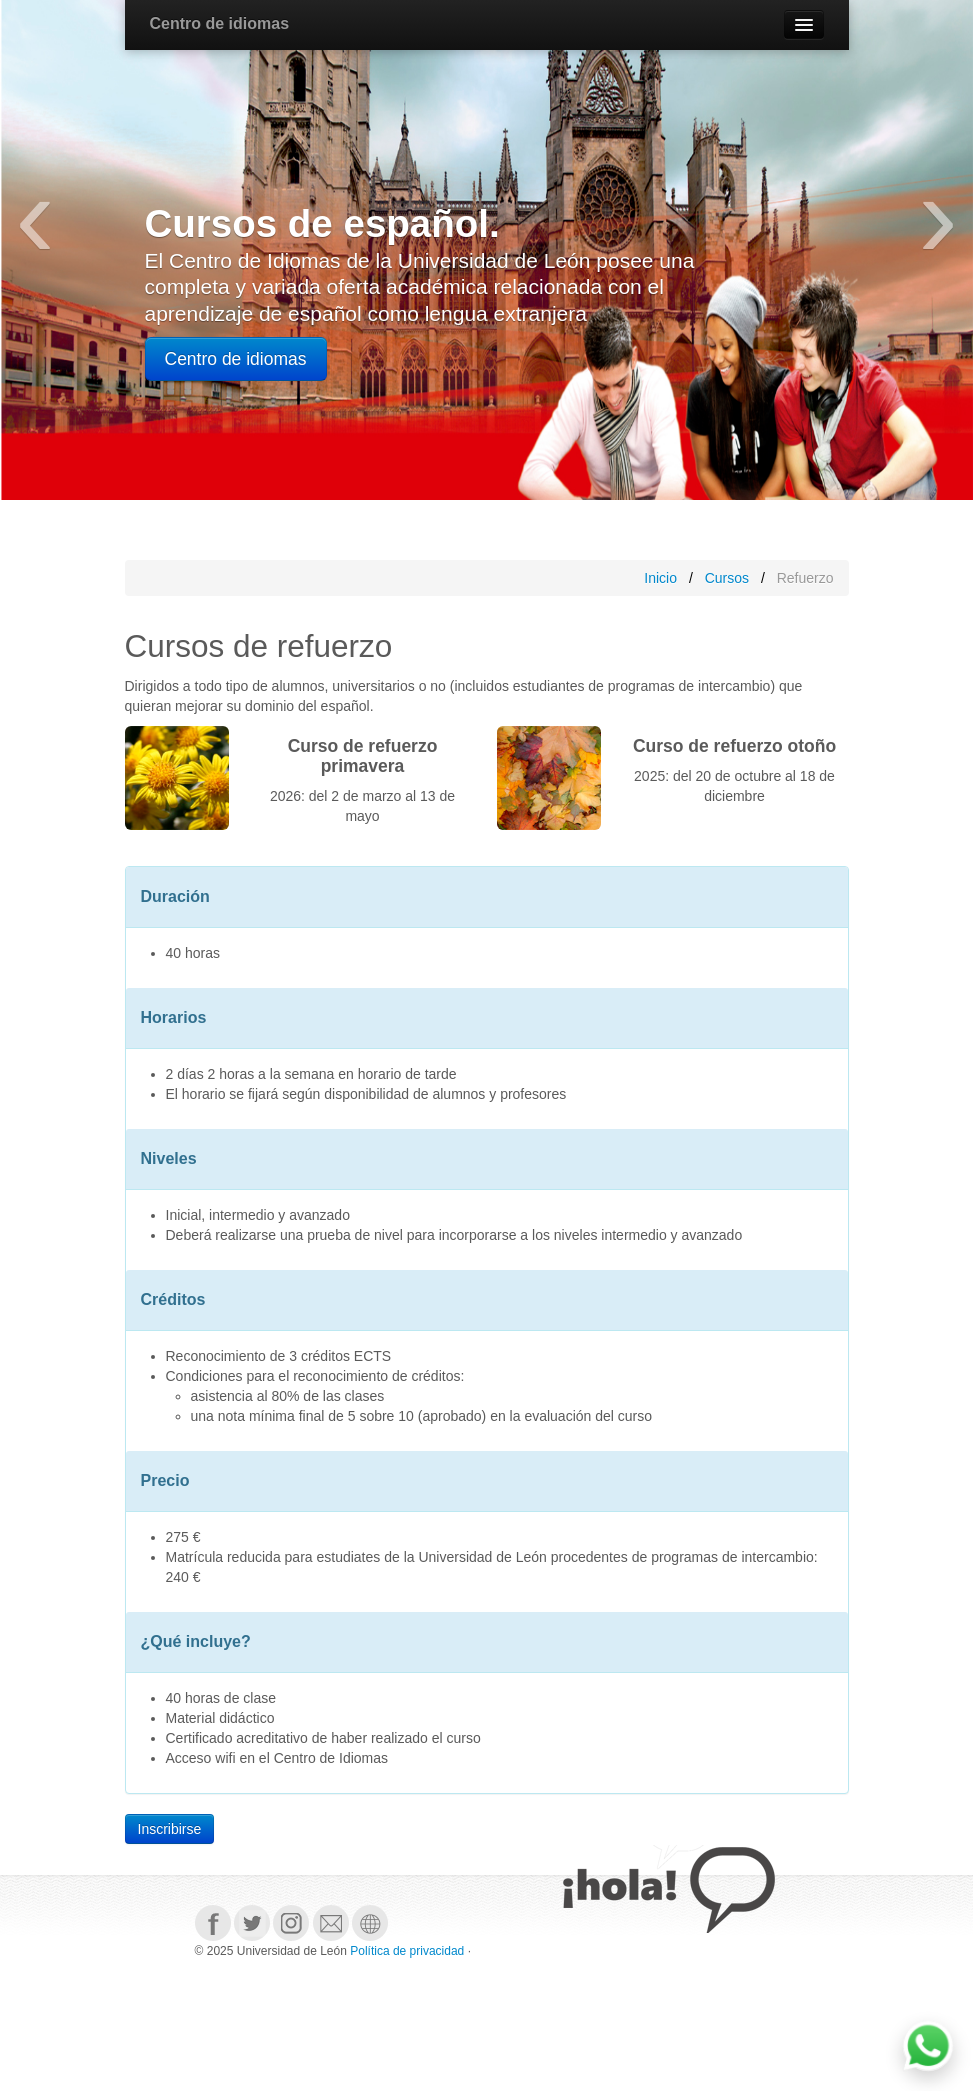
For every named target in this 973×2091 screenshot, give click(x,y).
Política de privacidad (407, 1951)
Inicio (660, 578)
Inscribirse (170, 1829)
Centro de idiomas (220, 23)
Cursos (727, 578)
